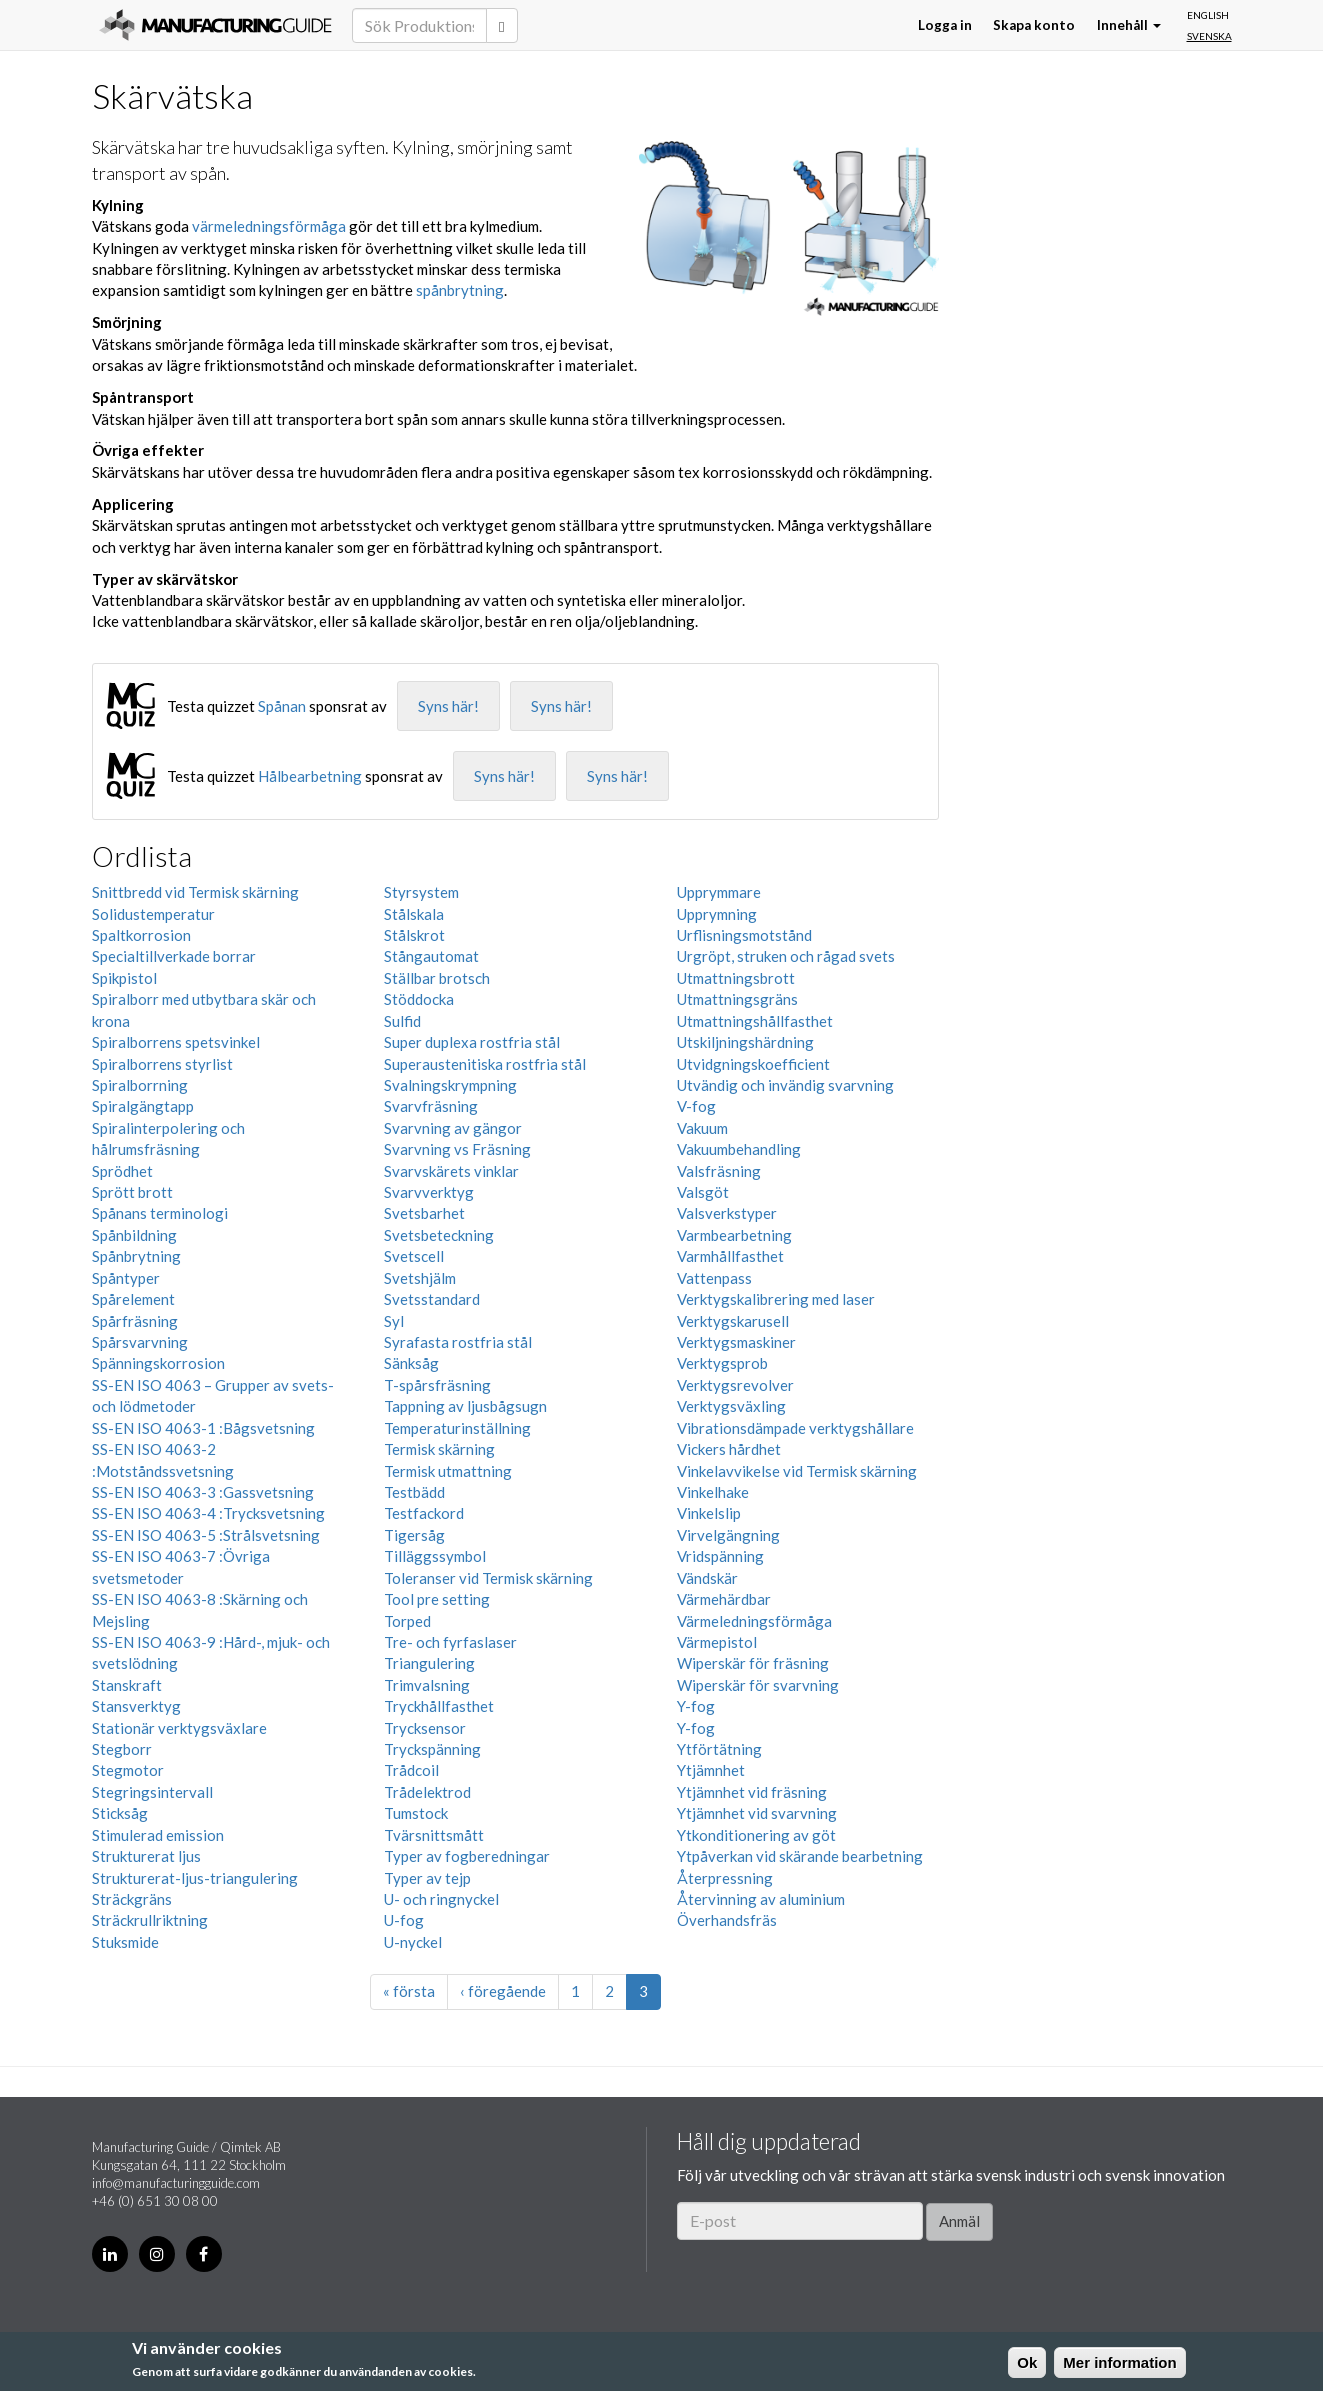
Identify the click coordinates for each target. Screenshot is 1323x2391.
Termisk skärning (439, 1449)
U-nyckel (413, 1942)
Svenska (1209, 36)
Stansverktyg (136, 1706)
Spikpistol (124, 978)
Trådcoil (411, 1770)
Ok (1027, 2362)
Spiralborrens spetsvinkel (176, 1042)
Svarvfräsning (431, 1106)
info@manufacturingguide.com (176, 2183)
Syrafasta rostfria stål (458, 1342)
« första (409, 1991)
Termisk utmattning (448, 1471)
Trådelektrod (427, 1792)
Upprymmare (719, 892)
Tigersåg (414, 1535)
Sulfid (402, 1021)
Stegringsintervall (152, 1792)
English (1208, 15)
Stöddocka (419, 999)
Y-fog (696, 1706)
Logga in (945, 25)
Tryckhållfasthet (439, 1706)
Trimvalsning (427, 1685)
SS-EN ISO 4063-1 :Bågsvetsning (203, 1428)
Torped (407, 1621)
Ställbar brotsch (437, 978)
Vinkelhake (713, 1492)
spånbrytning (460, 290)
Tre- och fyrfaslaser (450, 1642)
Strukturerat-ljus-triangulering (195, 1878)
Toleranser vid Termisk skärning (488, 1578)
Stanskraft (127, 1685)
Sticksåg (120, 1813)
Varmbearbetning (734, 1235)
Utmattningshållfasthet (755, 1021)
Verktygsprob (722, 1363)
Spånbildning (134, 1235)
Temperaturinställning (457, 1428)
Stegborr (122, 1749)
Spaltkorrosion (141, 935)
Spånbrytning (136, 1256)
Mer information (1119, 2362)
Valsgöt (703, 1192)
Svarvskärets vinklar (451, 1171)
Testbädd (414, 1492)
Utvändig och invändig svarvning (785, 1085)
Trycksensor (425, 1728)
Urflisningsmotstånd (744, 935)
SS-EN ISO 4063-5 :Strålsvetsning (206, 1535)
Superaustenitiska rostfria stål (485, 1064)
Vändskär (707, 1578)
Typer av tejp (427, 1878)
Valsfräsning (719, 1171)
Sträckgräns (132, 1899)
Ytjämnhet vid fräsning (752, 1792)
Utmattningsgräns (737, 999)
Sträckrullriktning (150, 1920)
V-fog (696, 1106)
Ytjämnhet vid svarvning (757, 1813)
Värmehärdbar (724, 1599)
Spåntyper (126, 1278)
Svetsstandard (432, 1299)
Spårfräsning (135, 1321)
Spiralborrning (140, 1085)
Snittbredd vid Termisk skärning (195, 892)
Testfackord (424, 1513)
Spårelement (133, 1299)
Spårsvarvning (140, 1342)
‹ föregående (503, 1991)
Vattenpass (714, 1278)
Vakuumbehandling (739, 1149)
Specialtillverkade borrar (174, 956)
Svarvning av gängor (453, 1128)
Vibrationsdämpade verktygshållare (795, 1428)
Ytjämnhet (711, 1770)
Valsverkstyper (727, 1213)
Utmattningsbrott (736, 978)
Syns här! (448, 706)
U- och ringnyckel (441, 1899)
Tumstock (416, 1813)
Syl (394, 1321)
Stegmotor (128, 1770)
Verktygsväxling (731, 1406)
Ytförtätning (719, 1749)
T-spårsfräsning (437, 1385)
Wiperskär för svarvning (758, 1685)
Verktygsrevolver (735, 1385)
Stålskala (414, 914)
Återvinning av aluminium (761, 1899)
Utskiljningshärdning (745, 1042)
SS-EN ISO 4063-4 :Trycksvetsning (208, 1513)
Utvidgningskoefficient (753, 1064)
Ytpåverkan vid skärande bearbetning (800, 1856)
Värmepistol (717, 1642)
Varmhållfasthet (730, 1256)
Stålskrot (414, 935)
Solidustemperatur (153, 914)
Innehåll (1129, 25)
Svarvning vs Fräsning (457, 1149)
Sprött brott (132, 1192)
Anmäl (959, 2221)
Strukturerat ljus (146, 1856)
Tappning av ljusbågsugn (465, 1406)
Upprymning (717, 914)
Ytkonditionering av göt (756, 1835)
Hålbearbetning (310, 776)
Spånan (282, 706)
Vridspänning (720, 1556)
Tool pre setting (437, 1599)
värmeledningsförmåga (269, 226)
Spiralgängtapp (143, 1106)
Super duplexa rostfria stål (472, 1042)
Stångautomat (431, 956)
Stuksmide (125, 1942)
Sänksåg (411, 1363)
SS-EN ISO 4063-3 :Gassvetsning (203, 1492)
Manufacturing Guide (215, 25)
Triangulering (429, 1663)
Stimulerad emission (158, 1835)
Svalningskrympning (450, 1085)
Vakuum (702, 1128)
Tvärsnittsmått (434, 1835)
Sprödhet (122, 1171)
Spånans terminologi (160, 1213)
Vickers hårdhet (729, 1449)
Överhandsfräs (727, 1920)
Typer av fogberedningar (467, 1856)
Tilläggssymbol (435, 1556)
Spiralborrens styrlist (162, 1064)
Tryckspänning (432, 1749)
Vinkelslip (709, 1513)
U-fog (404, 1920)
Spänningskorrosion (158, 1363)
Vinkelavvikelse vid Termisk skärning (797, 1471)
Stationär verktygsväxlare (179, 1728)
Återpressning (725, 1878)
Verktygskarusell (733, 1321)
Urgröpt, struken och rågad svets (786, 956)
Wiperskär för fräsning (753, 1663)
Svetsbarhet (424, 1213)
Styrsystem (421, 892)
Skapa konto (1034, 25)
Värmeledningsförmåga (754, 1621)
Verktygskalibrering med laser (776, 1299)
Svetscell (414, 1256)
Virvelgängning (728, 1535)
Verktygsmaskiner (736, 1342)
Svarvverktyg (429, 1192)
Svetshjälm (420, 1278)
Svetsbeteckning (439, 1235)
